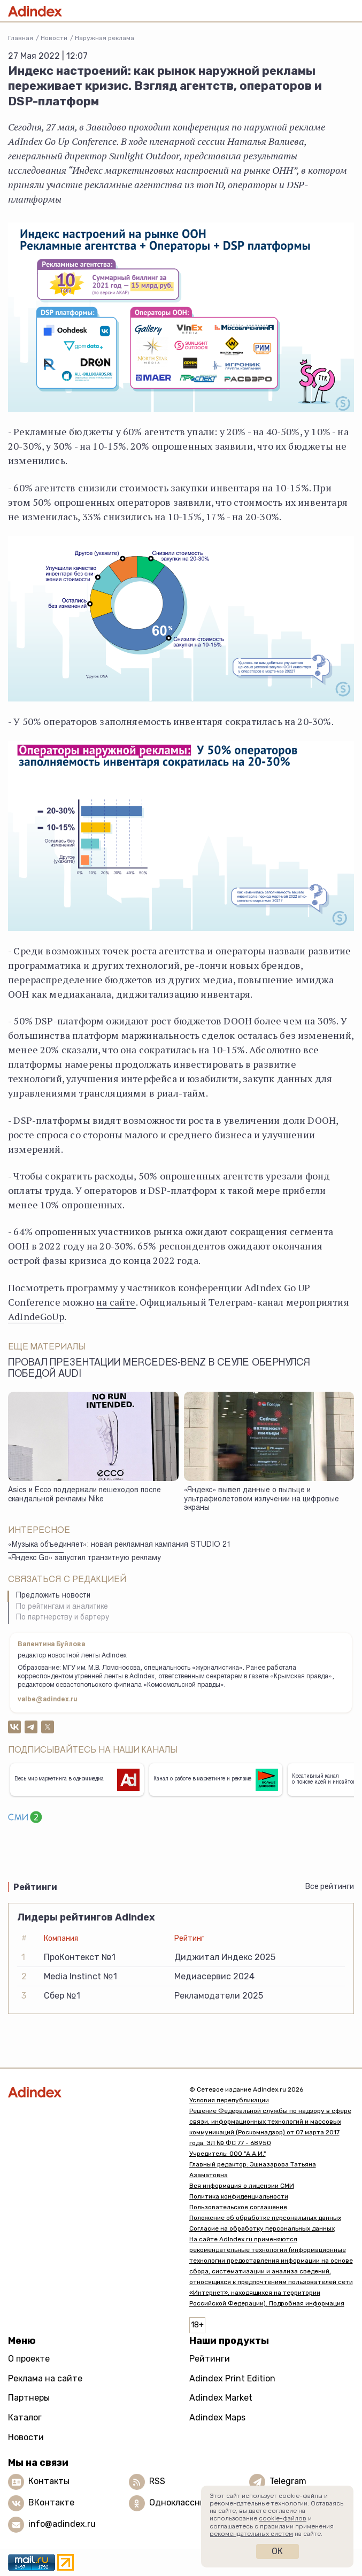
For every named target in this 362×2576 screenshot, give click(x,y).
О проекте (29, 2359)
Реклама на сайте (45, 2378)
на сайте (115, 1301)
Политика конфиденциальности (238, 2196)
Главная (20, 38)
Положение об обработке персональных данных (265, 2218)
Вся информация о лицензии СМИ (241, 2185)
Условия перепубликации (229, 2100)
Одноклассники (182, 2502)
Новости (54, 38)
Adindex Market (220, 2398)
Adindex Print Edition (232, 2378)
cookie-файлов (282, 2518)
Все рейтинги (329, 1886)
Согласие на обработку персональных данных (262, 2228)
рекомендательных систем (251, 2534)
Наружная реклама (104, 38)
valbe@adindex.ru (48, 1699)
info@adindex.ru (62, 2524)
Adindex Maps (217, 2417)
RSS (157, 2481)
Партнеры (29, 2398)
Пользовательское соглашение (238, 2207)
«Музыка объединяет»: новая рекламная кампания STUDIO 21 (119, 1545)
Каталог (25, 2417)
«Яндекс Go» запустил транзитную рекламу (84, 1558)
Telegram (287, 2481)
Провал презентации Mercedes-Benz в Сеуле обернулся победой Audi (159, 1369)
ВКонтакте (51, 2502)
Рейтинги (209, 2359)
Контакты (49, 2481)
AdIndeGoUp (36, 1316)
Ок (277, 2551)
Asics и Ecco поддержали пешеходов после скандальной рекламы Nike (84, 1495)
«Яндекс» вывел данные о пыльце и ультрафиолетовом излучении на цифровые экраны (261, 1499)
